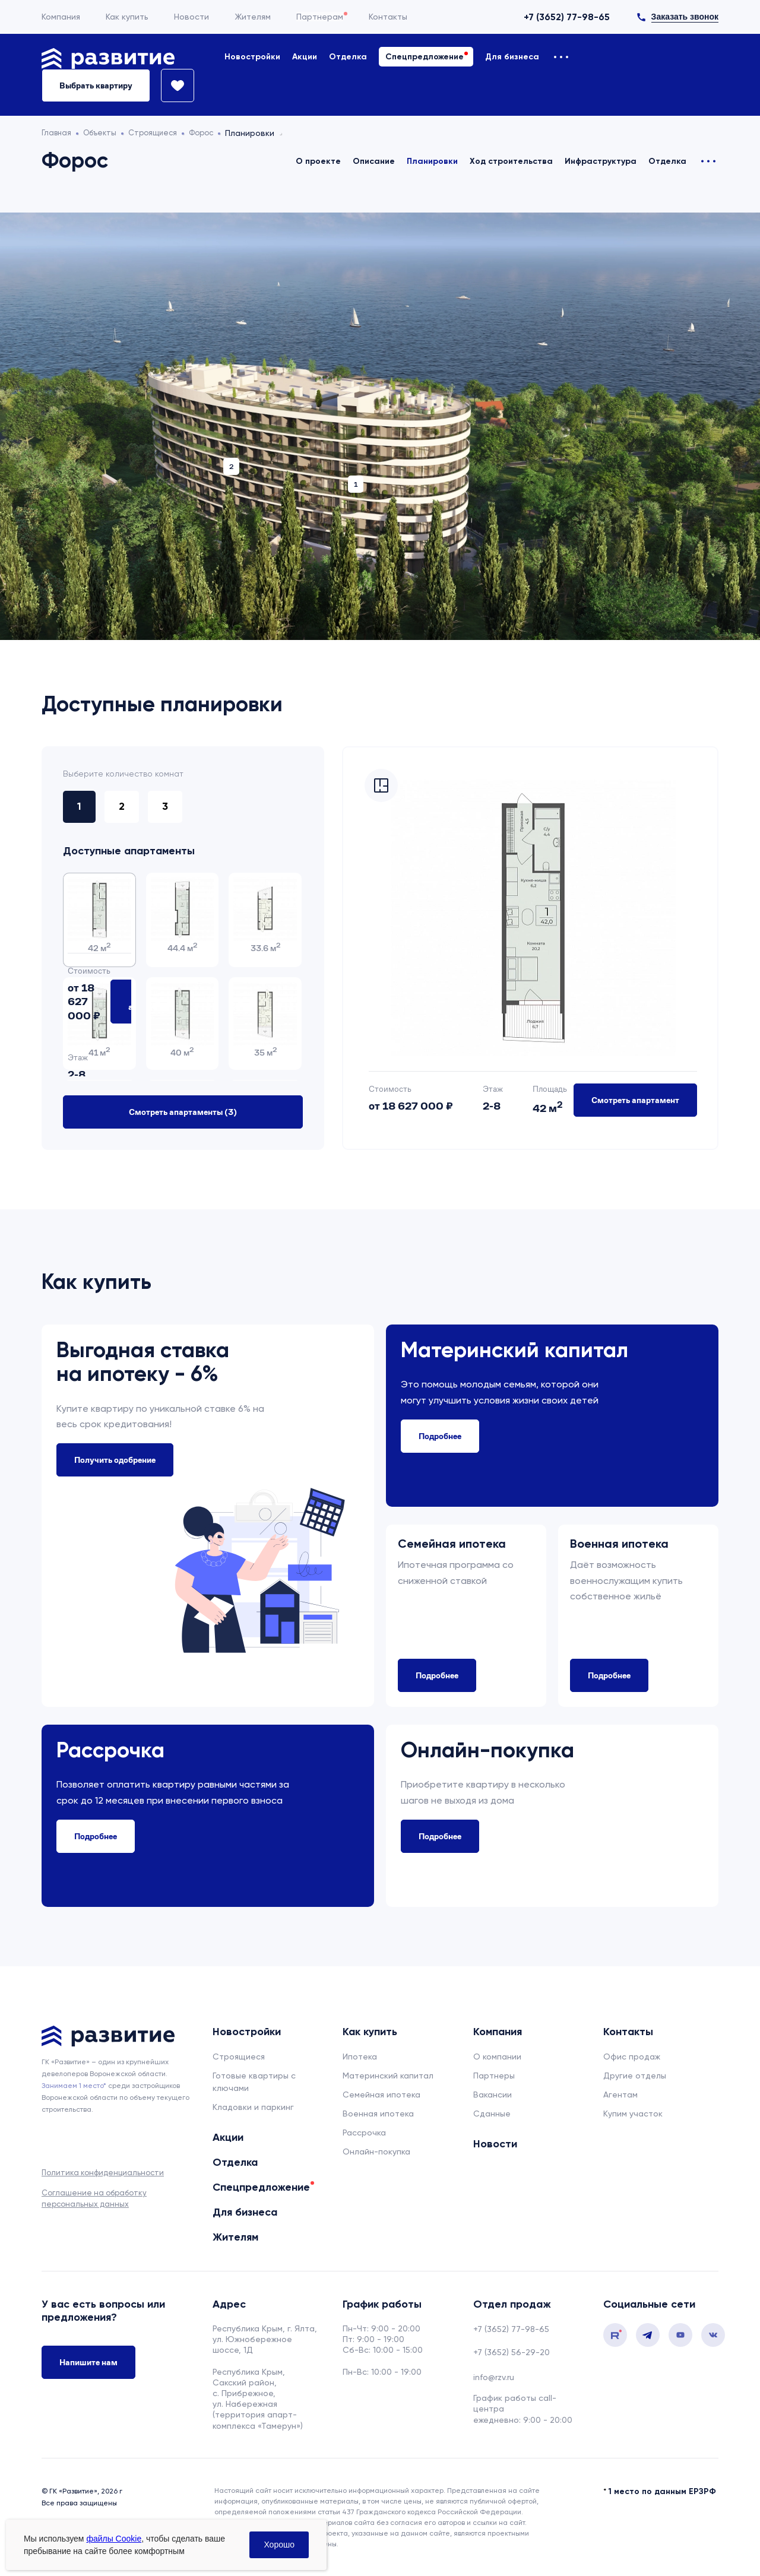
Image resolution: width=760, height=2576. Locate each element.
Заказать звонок (684, 16)
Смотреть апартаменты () (183, 1109)
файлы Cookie (113, 2538)
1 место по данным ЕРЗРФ (662, 2488)
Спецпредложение (424, 57)
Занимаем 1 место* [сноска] (74, 2082)
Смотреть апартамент (635, 1097)
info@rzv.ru (493, 2374)
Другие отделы (634, 2072)
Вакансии (492, 2091)
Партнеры (494, 2072)
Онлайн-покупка (376, 2148)
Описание (374, 161)
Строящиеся (239, 2053)
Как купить (127, 16)
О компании (497, 2053)
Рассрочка (364, 2129)
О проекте (318, 161)
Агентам (620, 2091)
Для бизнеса (512, 57)
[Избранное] (172, 85)
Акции (304, 57)
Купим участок (633, 2110)
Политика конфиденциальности (103, 2169)
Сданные (492, 2110)
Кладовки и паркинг (253, 2104)
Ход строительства (511, 161)
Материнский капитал (388, 2072)
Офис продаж (631, 2053)
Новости (191, 16)
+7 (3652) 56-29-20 (511, 2349)
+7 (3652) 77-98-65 (567, 17)
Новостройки (252, 57)
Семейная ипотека (381, 2091)
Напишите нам (88, 2361)
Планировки (432, 161)
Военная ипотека (378, 2110)
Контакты (388, 16)
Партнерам (319, 16)
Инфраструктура (600, 161)
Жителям (253, 16)
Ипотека (360, 2053)
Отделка (348, 57)
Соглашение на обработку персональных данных (94, 2195)
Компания (61, 16)
